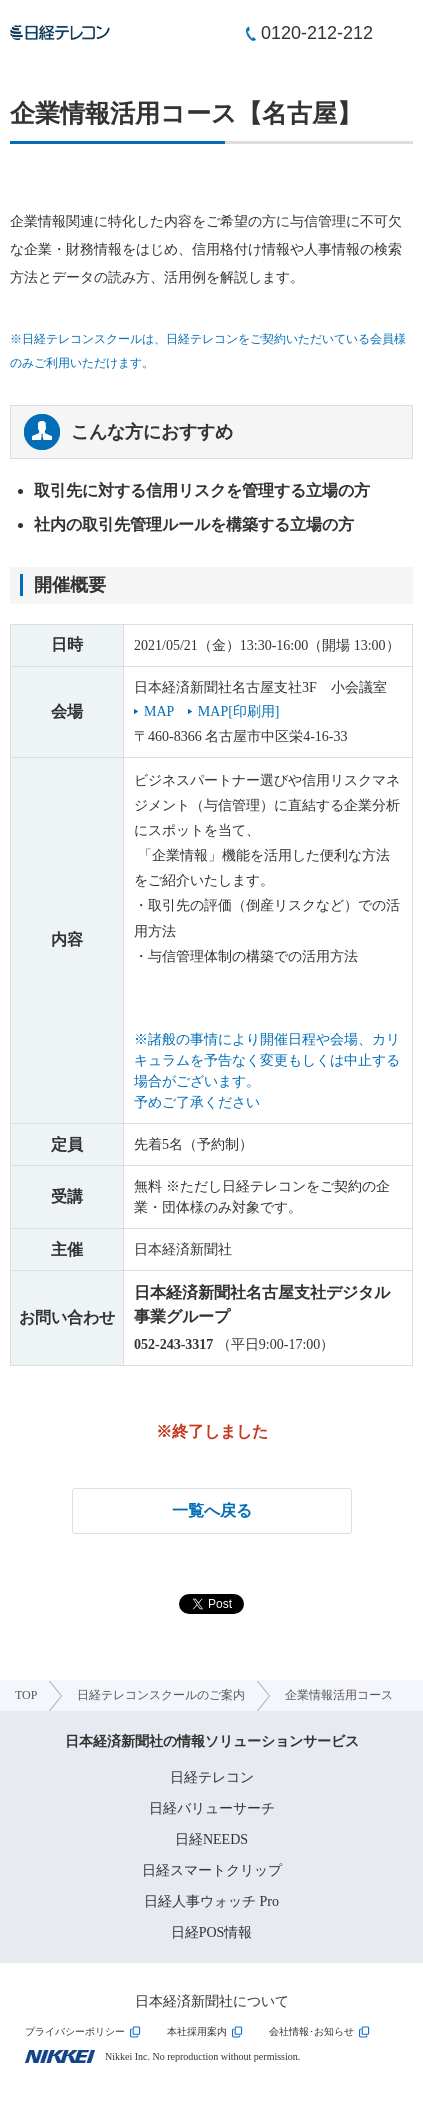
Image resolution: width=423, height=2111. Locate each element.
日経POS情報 (212, 1932)
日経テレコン (212, 1777)
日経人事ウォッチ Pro (211, 1901)
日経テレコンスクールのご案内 (161, 1695)
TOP (26, 1695)
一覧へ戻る (212, 1510)
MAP (159, 711)
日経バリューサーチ (212, 1808)
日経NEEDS (211, 1839)
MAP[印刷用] (239, 711)
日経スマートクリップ (212, 1870)
